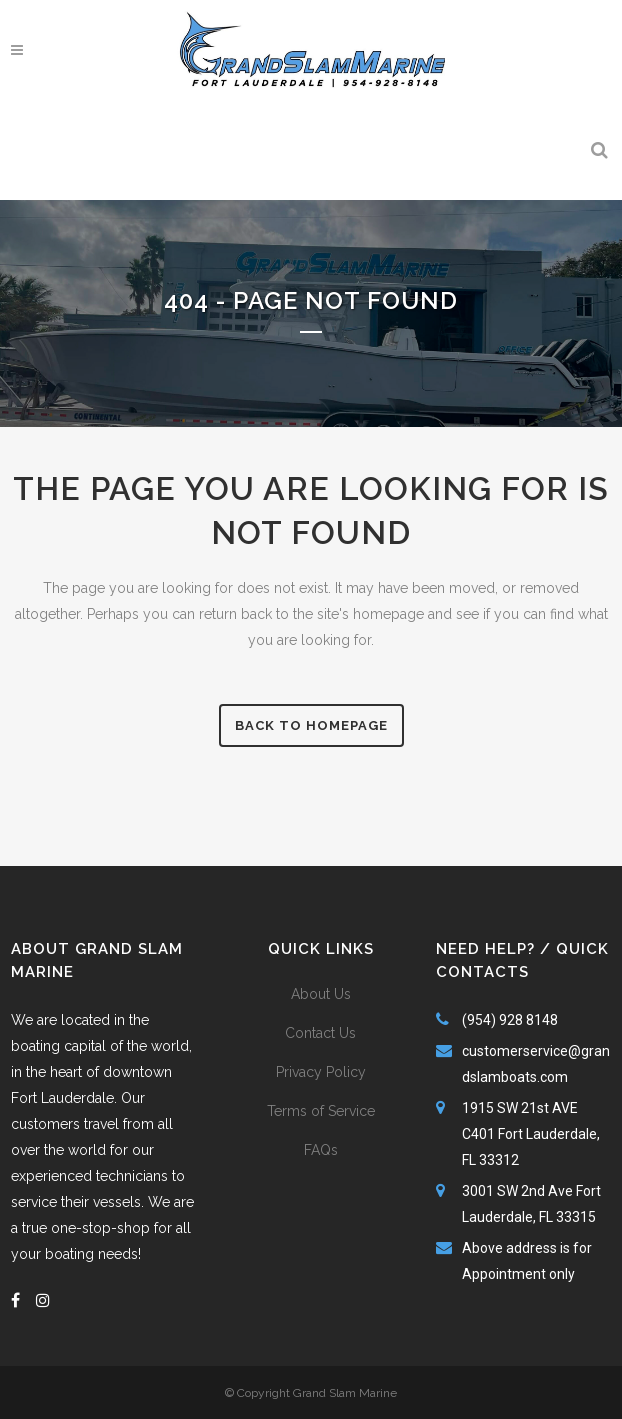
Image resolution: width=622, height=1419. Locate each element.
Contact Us (320, 1033)
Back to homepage (311, 725)
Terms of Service (321, 1111)
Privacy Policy (321, 1072)
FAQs (321, 1150)
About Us (321, 994)
